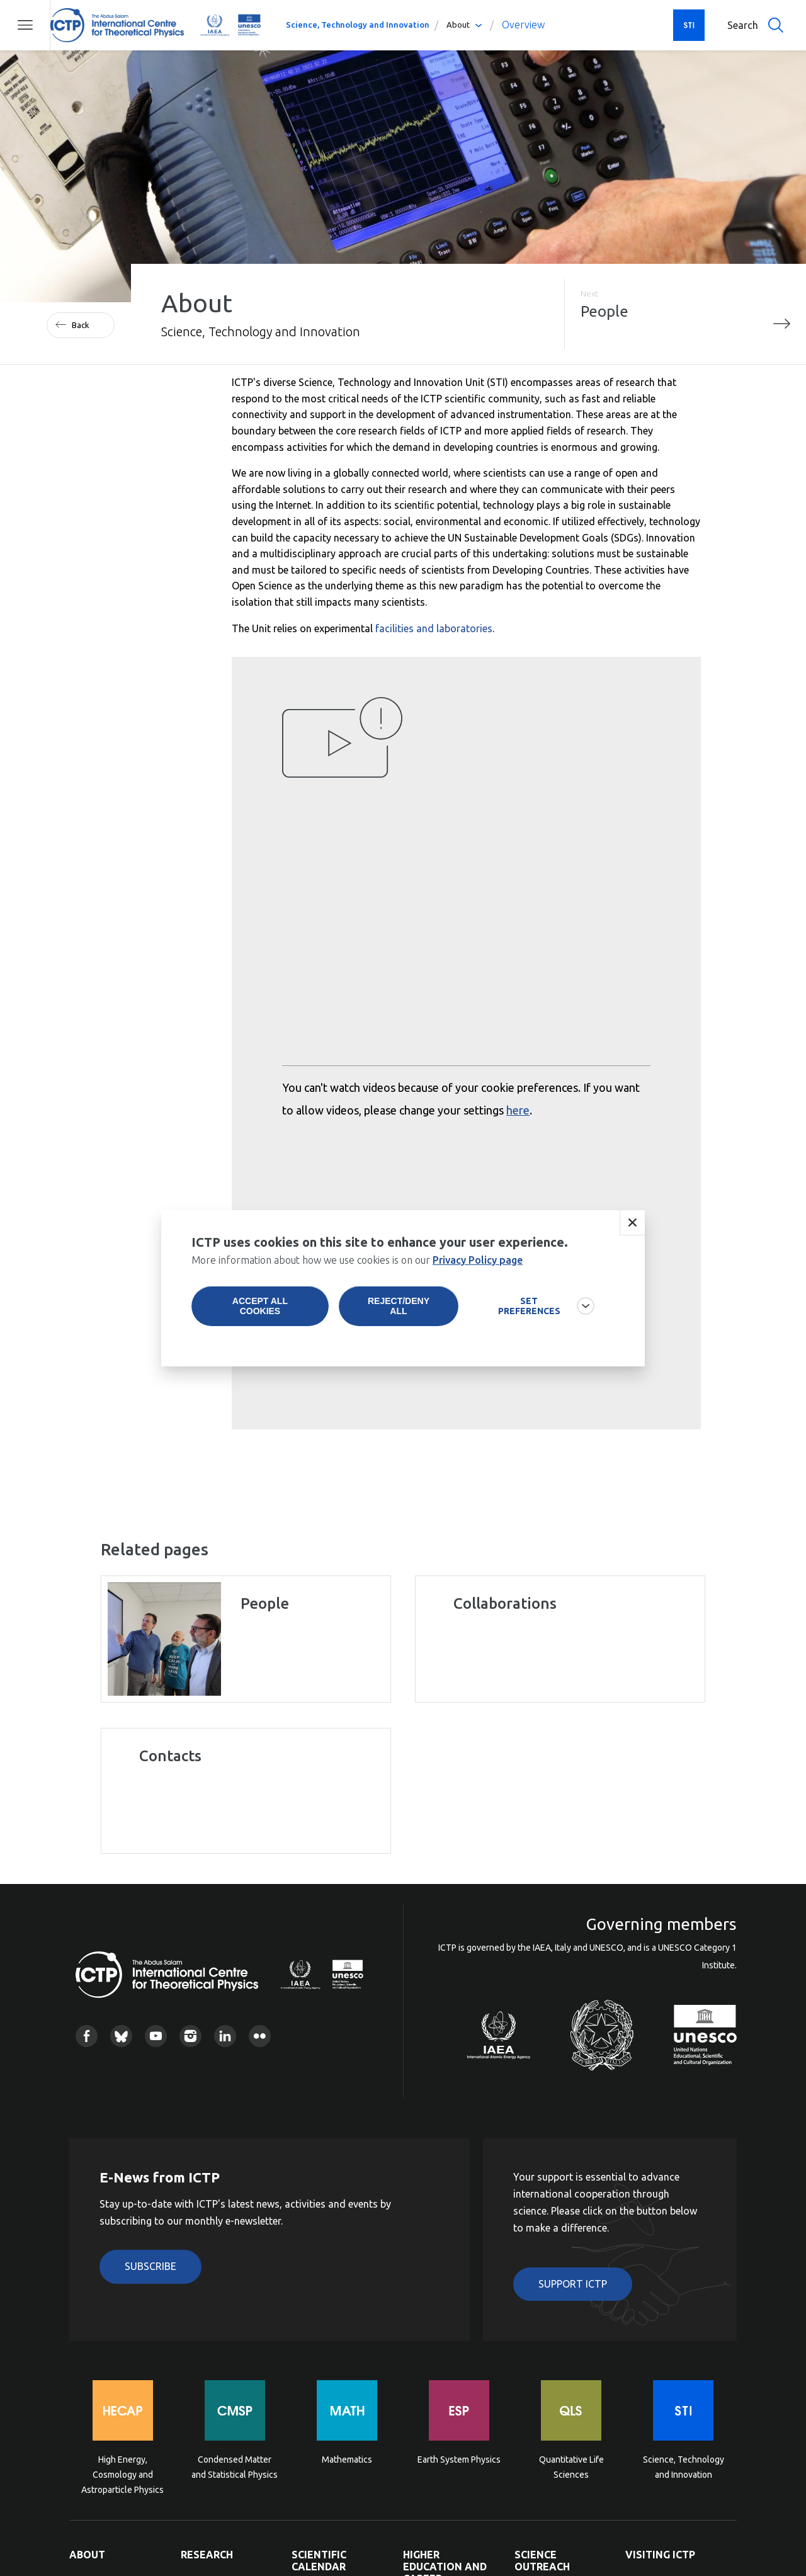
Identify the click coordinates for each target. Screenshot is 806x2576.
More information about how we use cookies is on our (357, 1260)
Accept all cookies (260, 1306)
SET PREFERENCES (529, 1306)
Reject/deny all (398, 1306)
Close (632, 1222)
